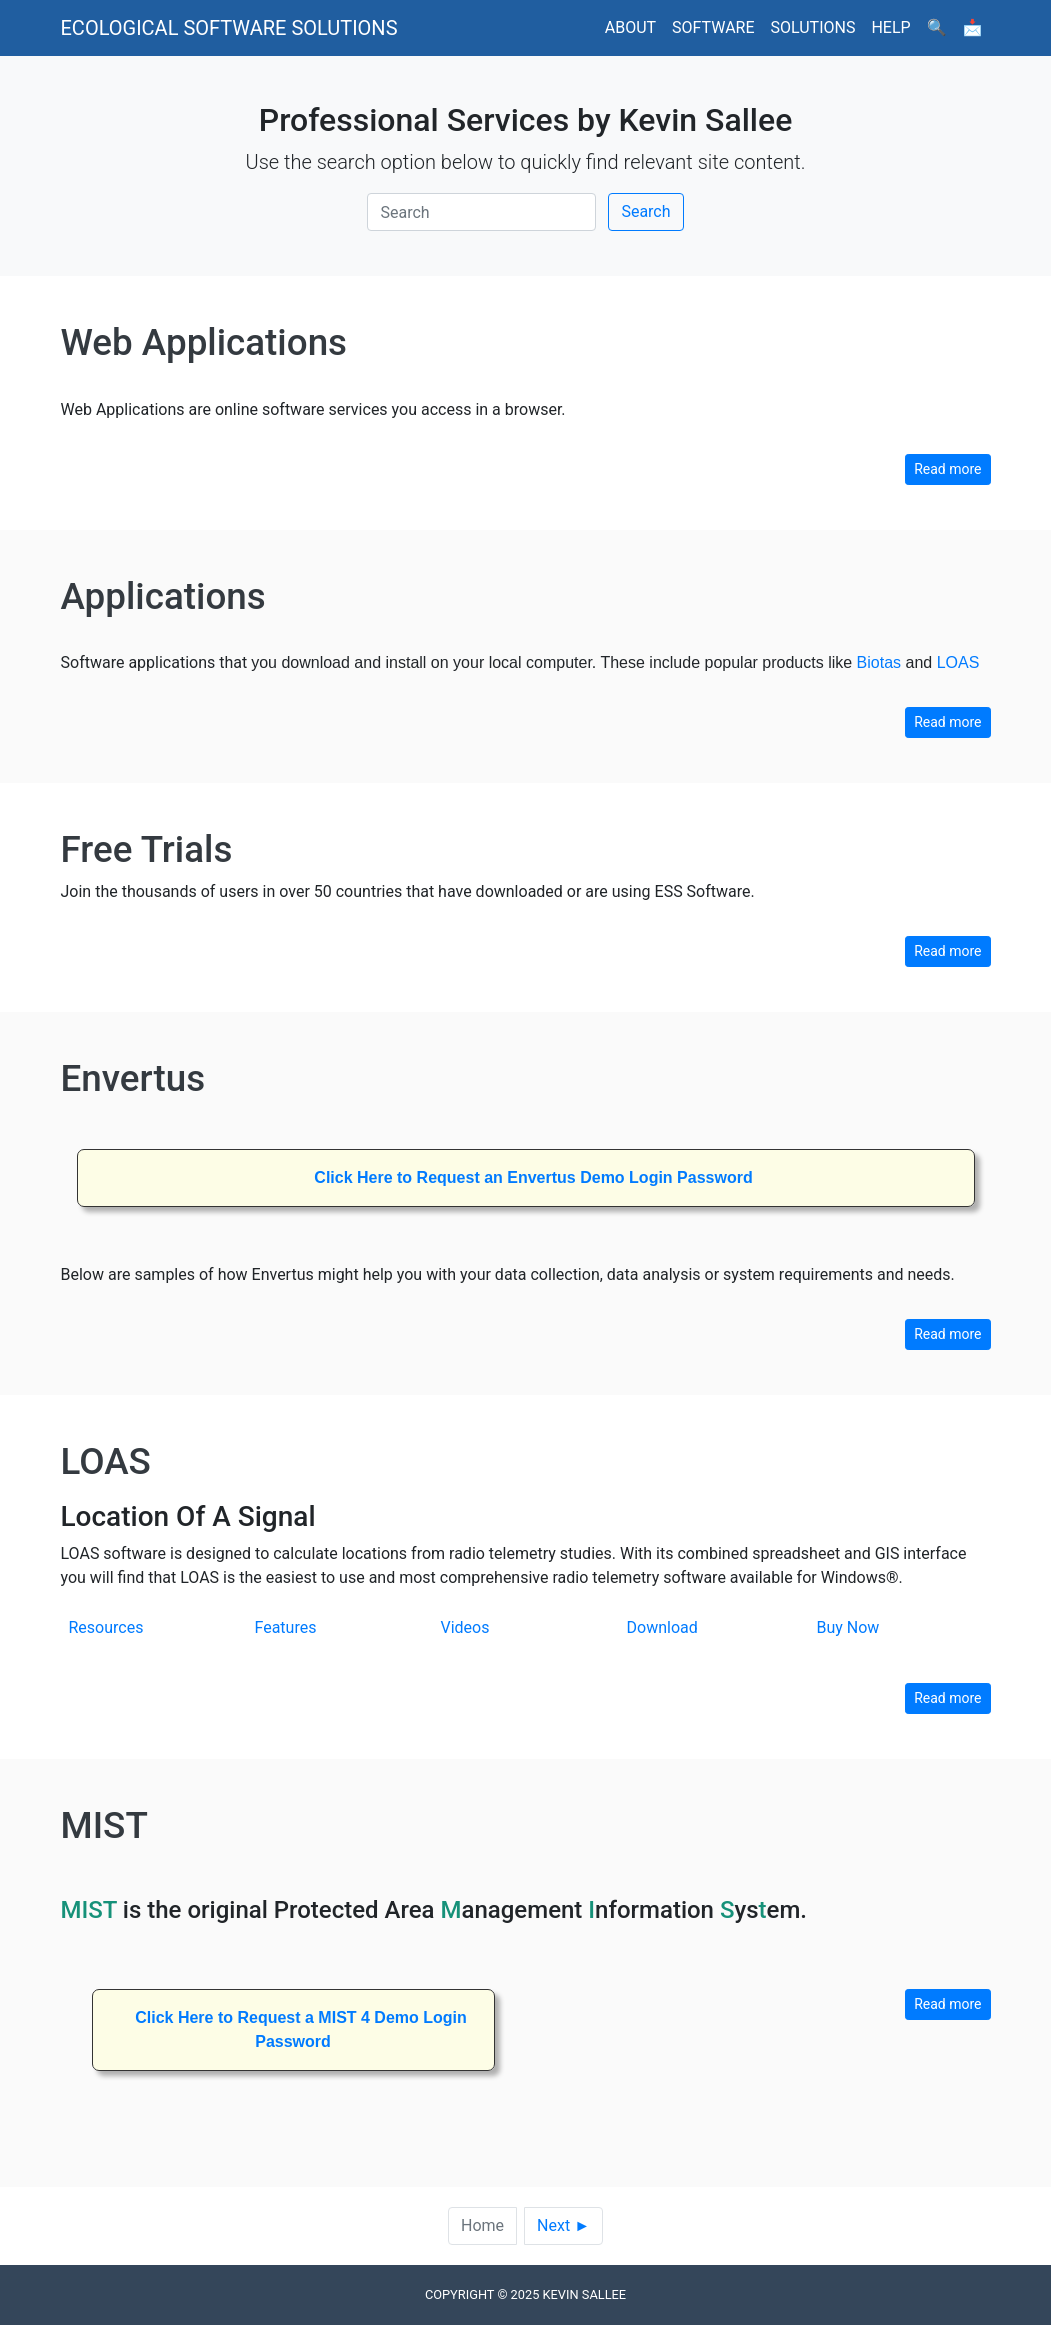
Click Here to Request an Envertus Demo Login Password (533, 1177)
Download (662, 1627)
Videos (465, 1627)
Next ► (563, 2225)
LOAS (958, 662)
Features (286, 1627)
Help (890, 27)
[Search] (481, 212)
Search (645, 211)
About (630, 27)
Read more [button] (947, 469)
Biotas (879, 662)
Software (713, 27)
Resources (106, 1627)
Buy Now (847, 1627)
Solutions (813, 27)
